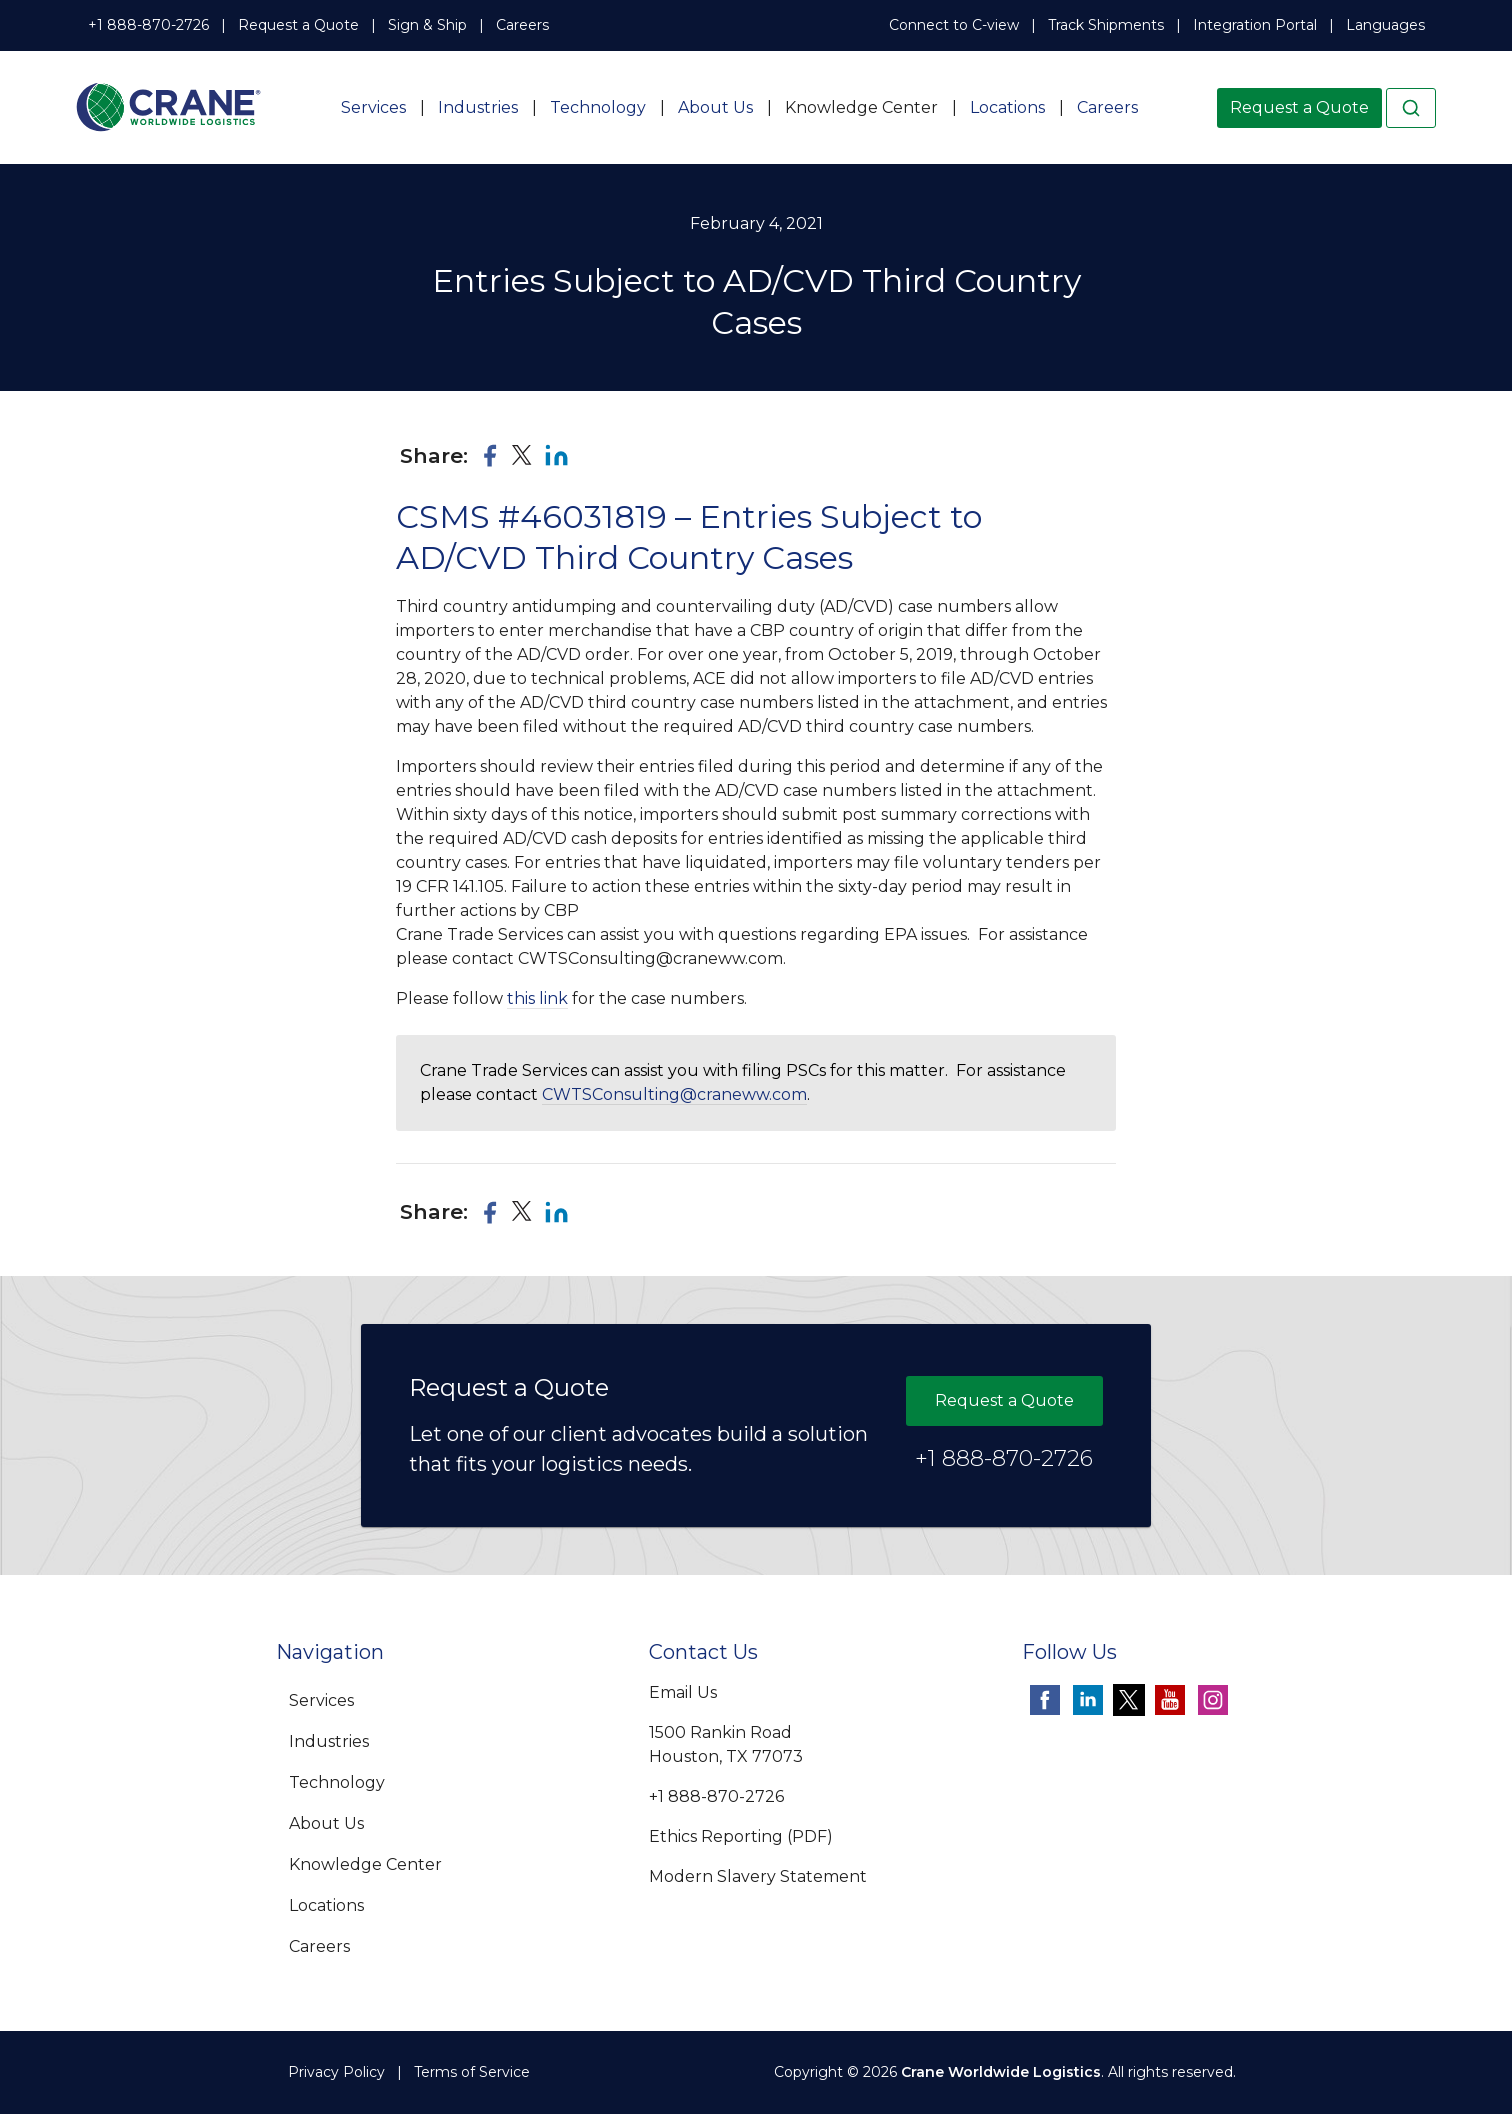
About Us (715, 107)
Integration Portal (1255, 25)
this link (537, 998)
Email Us (683, 1692)
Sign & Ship (427, 25)
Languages (1385, 25)
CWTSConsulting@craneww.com (674, 1094)
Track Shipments (1106, 25)
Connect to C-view (954, 25)
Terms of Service (472, 2072)
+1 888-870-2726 (148, 25)
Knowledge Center (861, 107)
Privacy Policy (336, 2072)
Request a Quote (298, 25)
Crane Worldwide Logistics (1001, 2072)
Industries (478, 107)
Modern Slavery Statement (758, 1876)
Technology (598, 107)
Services (373, 107)
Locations (1007, 107)
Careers (522, 25)
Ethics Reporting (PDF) (741, 1836)
